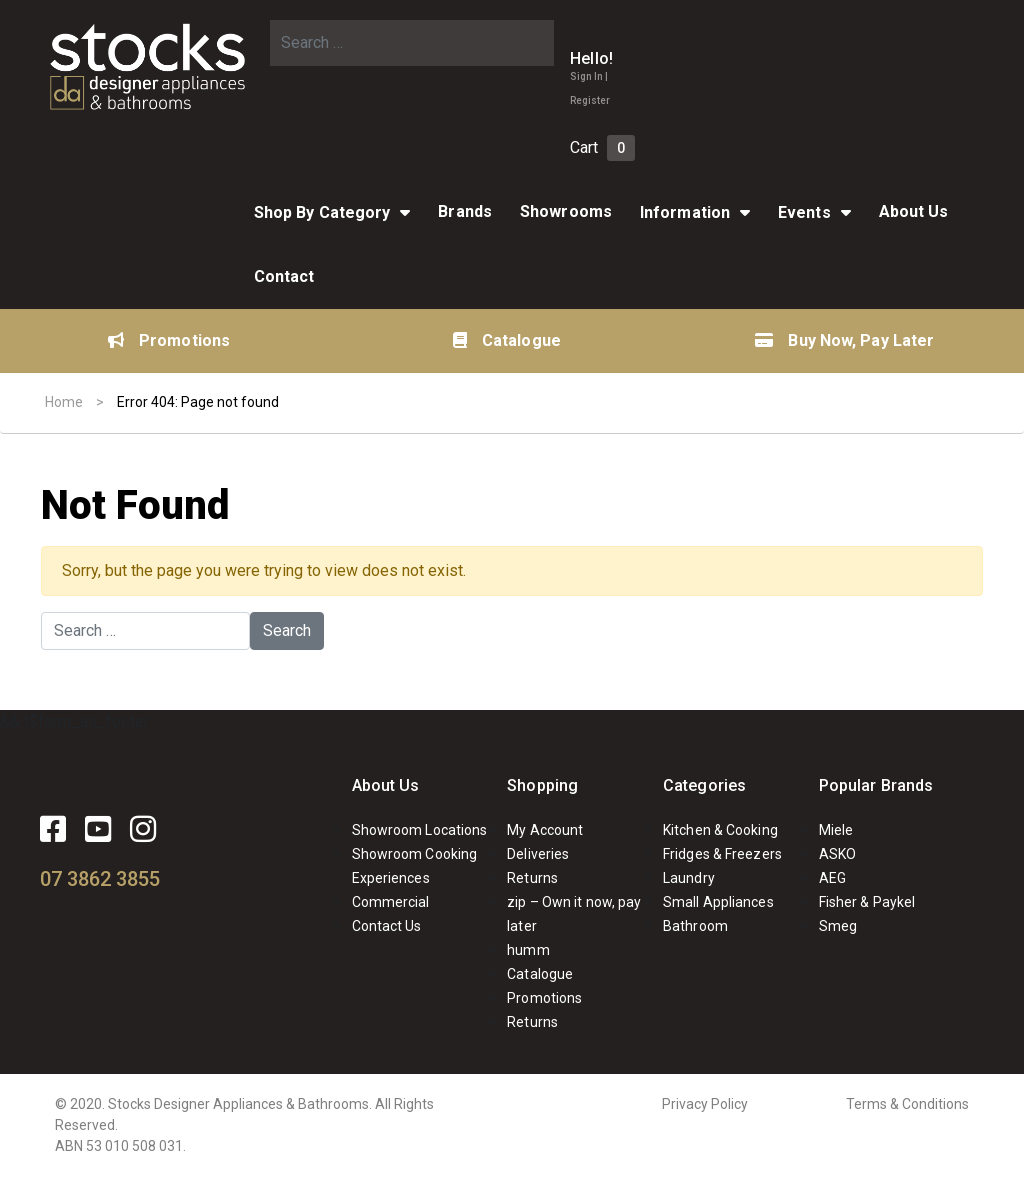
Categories (704, 785)
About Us (914, 211)
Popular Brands (876, 785)
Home (64, 402)
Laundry (689, 878)
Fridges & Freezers (722, 854)
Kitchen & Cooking (720, 830)
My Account (545, 830)
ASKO (837, 854)
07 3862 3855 (100, 879)
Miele (836, 830)
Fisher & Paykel (867, 902)
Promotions (169, 340)
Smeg (838, 926)
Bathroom (695, 926)
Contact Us (387, 926)
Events (804, 212)
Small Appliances (718, 902)
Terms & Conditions (907, 1104)
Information (685, 212)
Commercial (391, 902)
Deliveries (538, 854)
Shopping (542, 785)
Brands (465, 211)
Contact (284, 276)
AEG (832, 878)
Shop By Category (322, 212)
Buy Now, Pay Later (844, 340)
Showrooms (566, 211)
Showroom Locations (420, 830)
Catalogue (507, 340)
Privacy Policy (705, 1104)
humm (528, 950)
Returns (532, 878)
